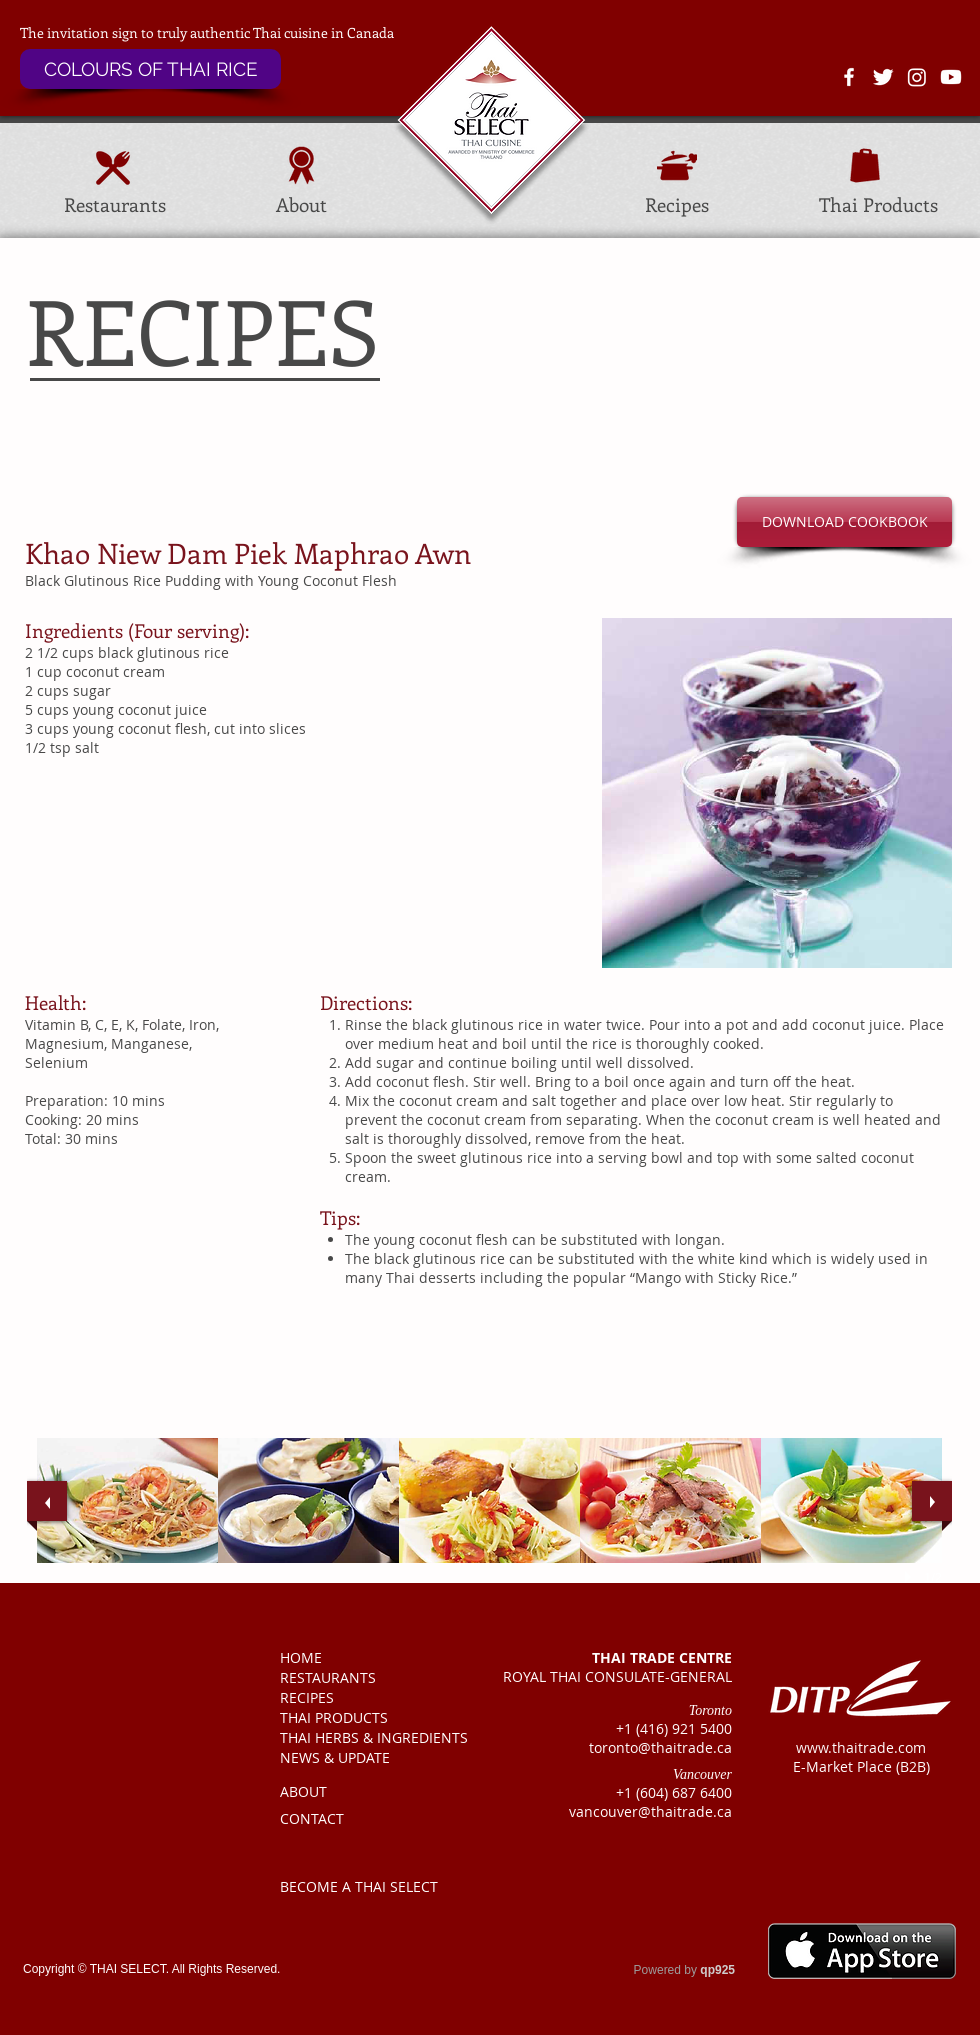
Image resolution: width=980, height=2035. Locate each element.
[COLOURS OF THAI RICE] (150, 69)
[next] (932, 1501)
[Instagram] (917, 77)
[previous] (47, 1501)
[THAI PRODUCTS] (363, 1718)
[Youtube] (951, 77)
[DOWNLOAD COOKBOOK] (844, 522)
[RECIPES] (362, 1698)
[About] (301, 205)
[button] (844, 373)
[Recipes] (677, 205)
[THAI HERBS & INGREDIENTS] (378, 1738)
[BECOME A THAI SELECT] (364, 1887)
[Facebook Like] (50, 1887)
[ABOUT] (362, 1792)
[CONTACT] (362, 1819)
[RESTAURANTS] (362, 1678)
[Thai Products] (878, 205)
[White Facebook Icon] (849, 77)
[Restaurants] (114, 205)
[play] (911, 1577)
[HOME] (362, 1658)
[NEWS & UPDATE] (362, 1758)
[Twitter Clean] (883, 77)
